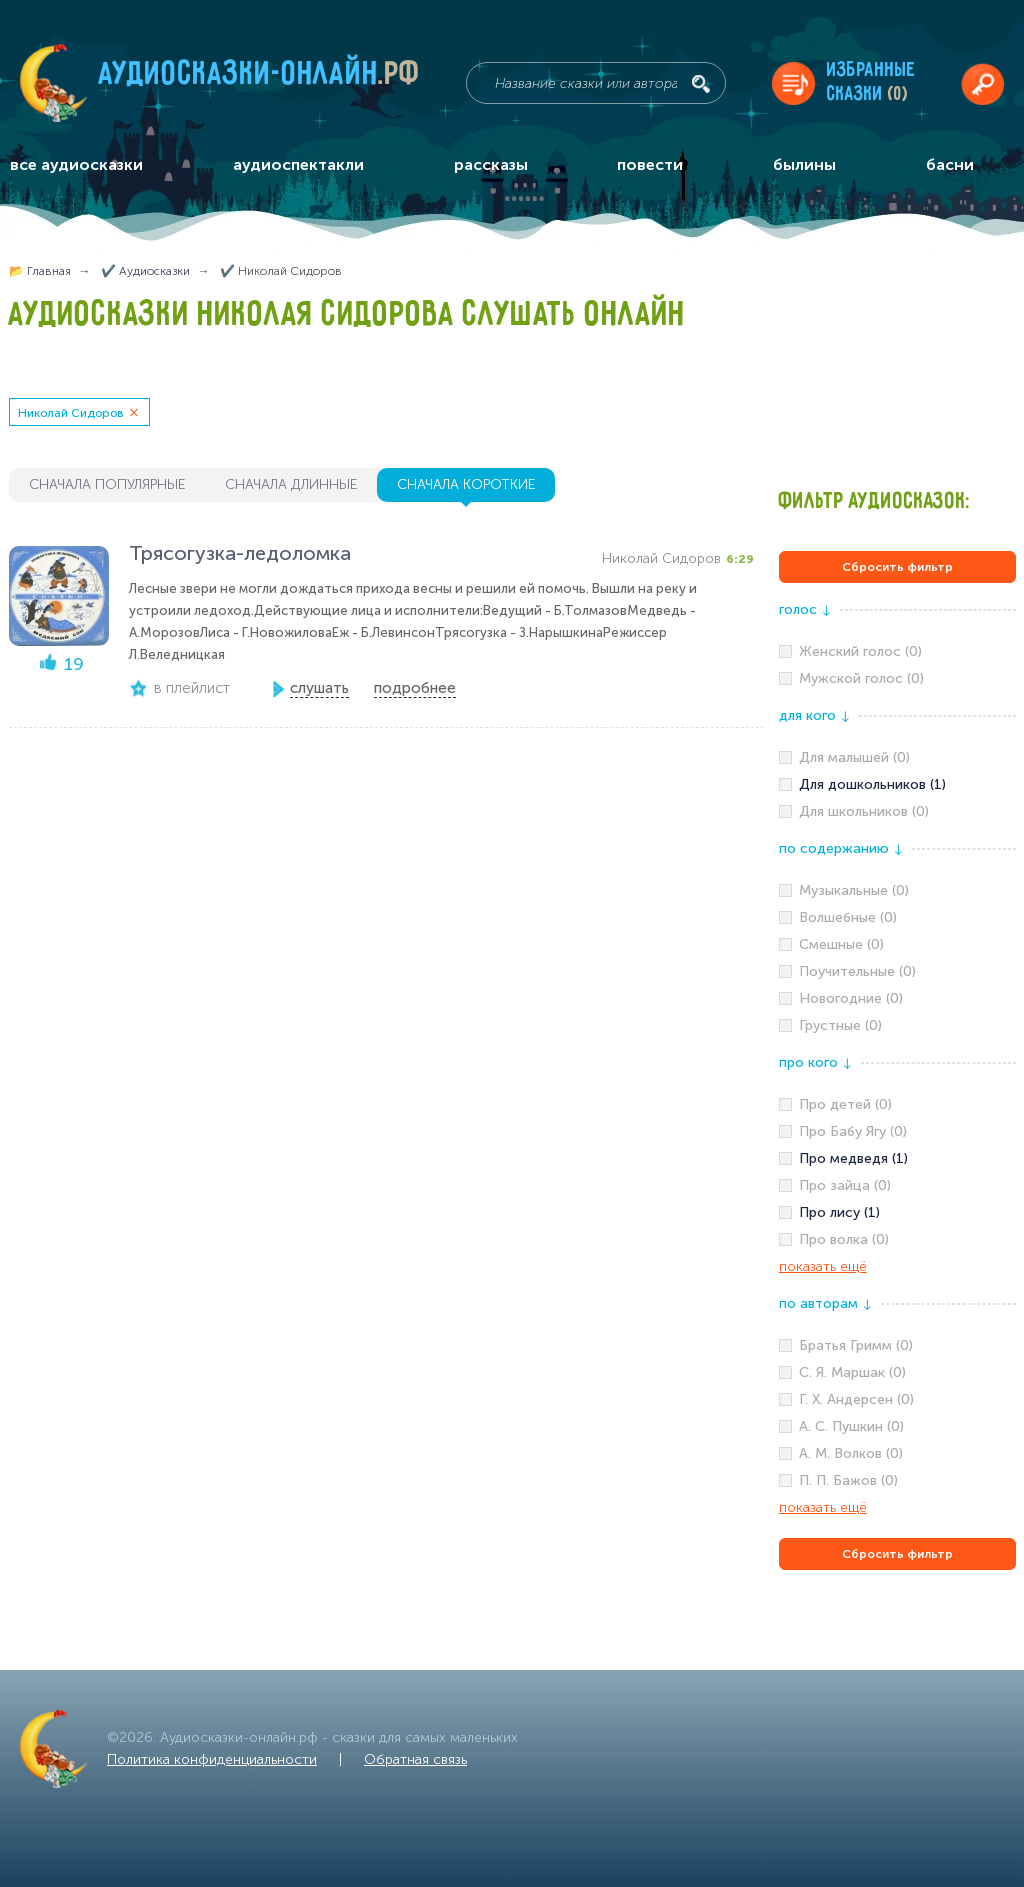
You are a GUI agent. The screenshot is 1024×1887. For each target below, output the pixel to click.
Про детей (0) (845, 1104)
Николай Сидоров (71, 413)
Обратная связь (415, 1759)
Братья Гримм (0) (856, 1345)
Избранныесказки (871, 82)
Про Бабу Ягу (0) (853, 1131)
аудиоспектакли (298, 164)
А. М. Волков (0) (851, 1453)
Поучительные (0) (857, 971)
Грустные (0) (840, 1025)
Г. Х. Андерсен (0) (856, 1399)
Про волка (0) (844, 1239)
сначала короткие (466, 484)
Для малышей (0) (854, 757)
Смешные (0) (841, 944)
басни (950, 164)
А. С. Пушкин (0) (851, 1426)
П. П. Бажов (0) (848, 1480)
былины (804, 164)
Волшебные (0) (848, 917)
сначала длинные (291, 484)
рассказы (491, 164)
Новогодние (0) (851, 998)
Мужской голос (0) (861, 678)
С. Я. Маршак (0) (852, 1372)
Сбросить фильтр (897, 567)
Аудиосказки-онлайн (260, 79)
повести (650, 164)
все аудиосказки (76, 164)
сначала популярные (107, 484)
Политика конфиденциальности (212, 1759)
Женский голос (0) (860, 651)
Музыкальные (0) (854, 890)
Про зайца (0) (845, 1185)
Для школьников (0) (864, 811)
